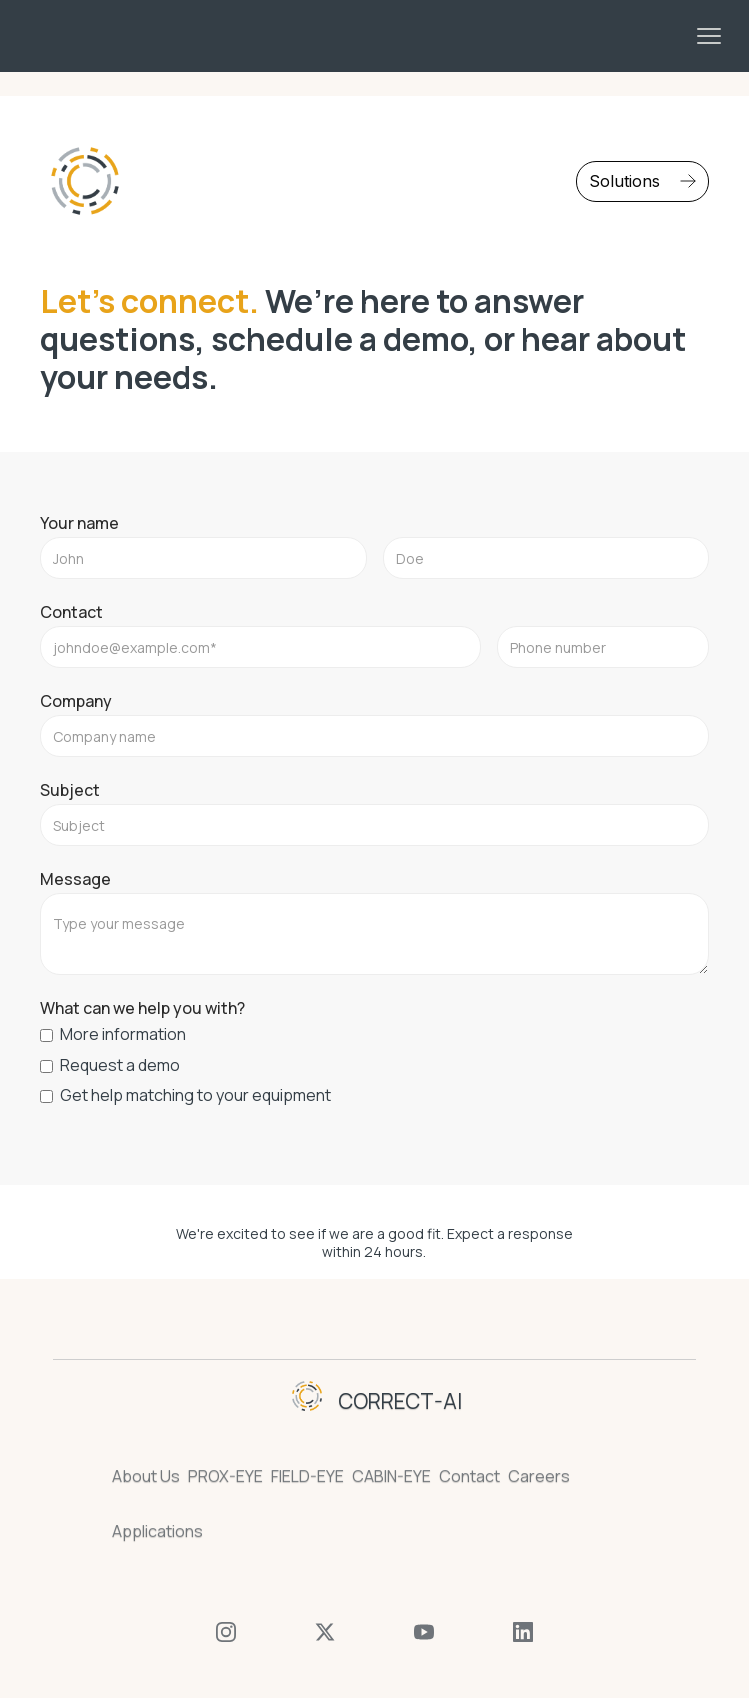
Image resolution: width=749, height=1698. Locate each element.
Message (75, 879)
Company (76, 701)
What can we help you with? (142, 1008)
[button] (709, 36)
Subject (70, 790)
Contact (71, 612)
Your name (79, 523)
